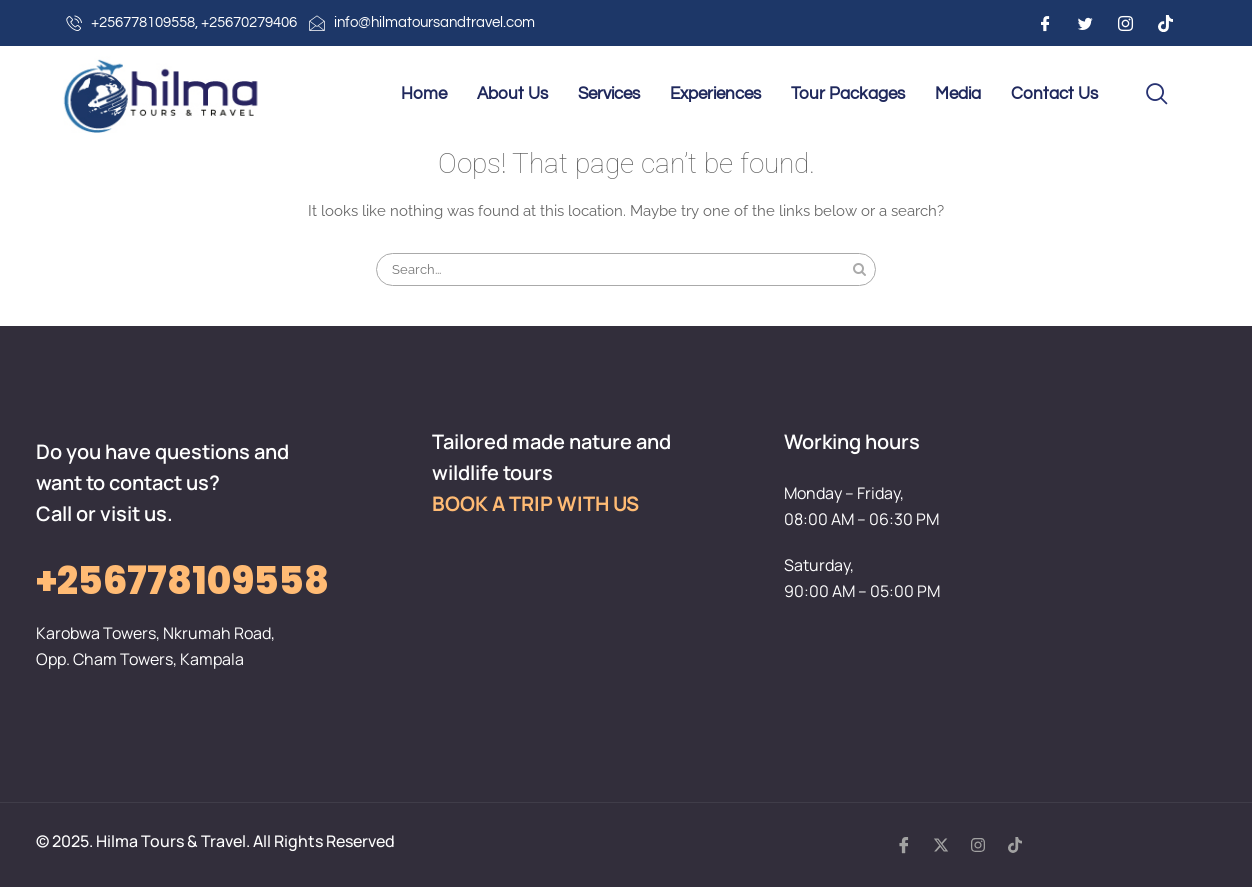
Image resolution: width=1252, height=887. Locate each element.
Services (609, 94)
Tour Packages (848, 94)
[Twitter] (1085, 23)
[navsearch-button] (1157, 95)
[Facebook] (1045, 23)
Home (424, 94)
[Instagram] (1125, 23)
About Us (512, 94)
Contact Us (1054, 94)
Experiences (715, 94)
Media (958, 94)
